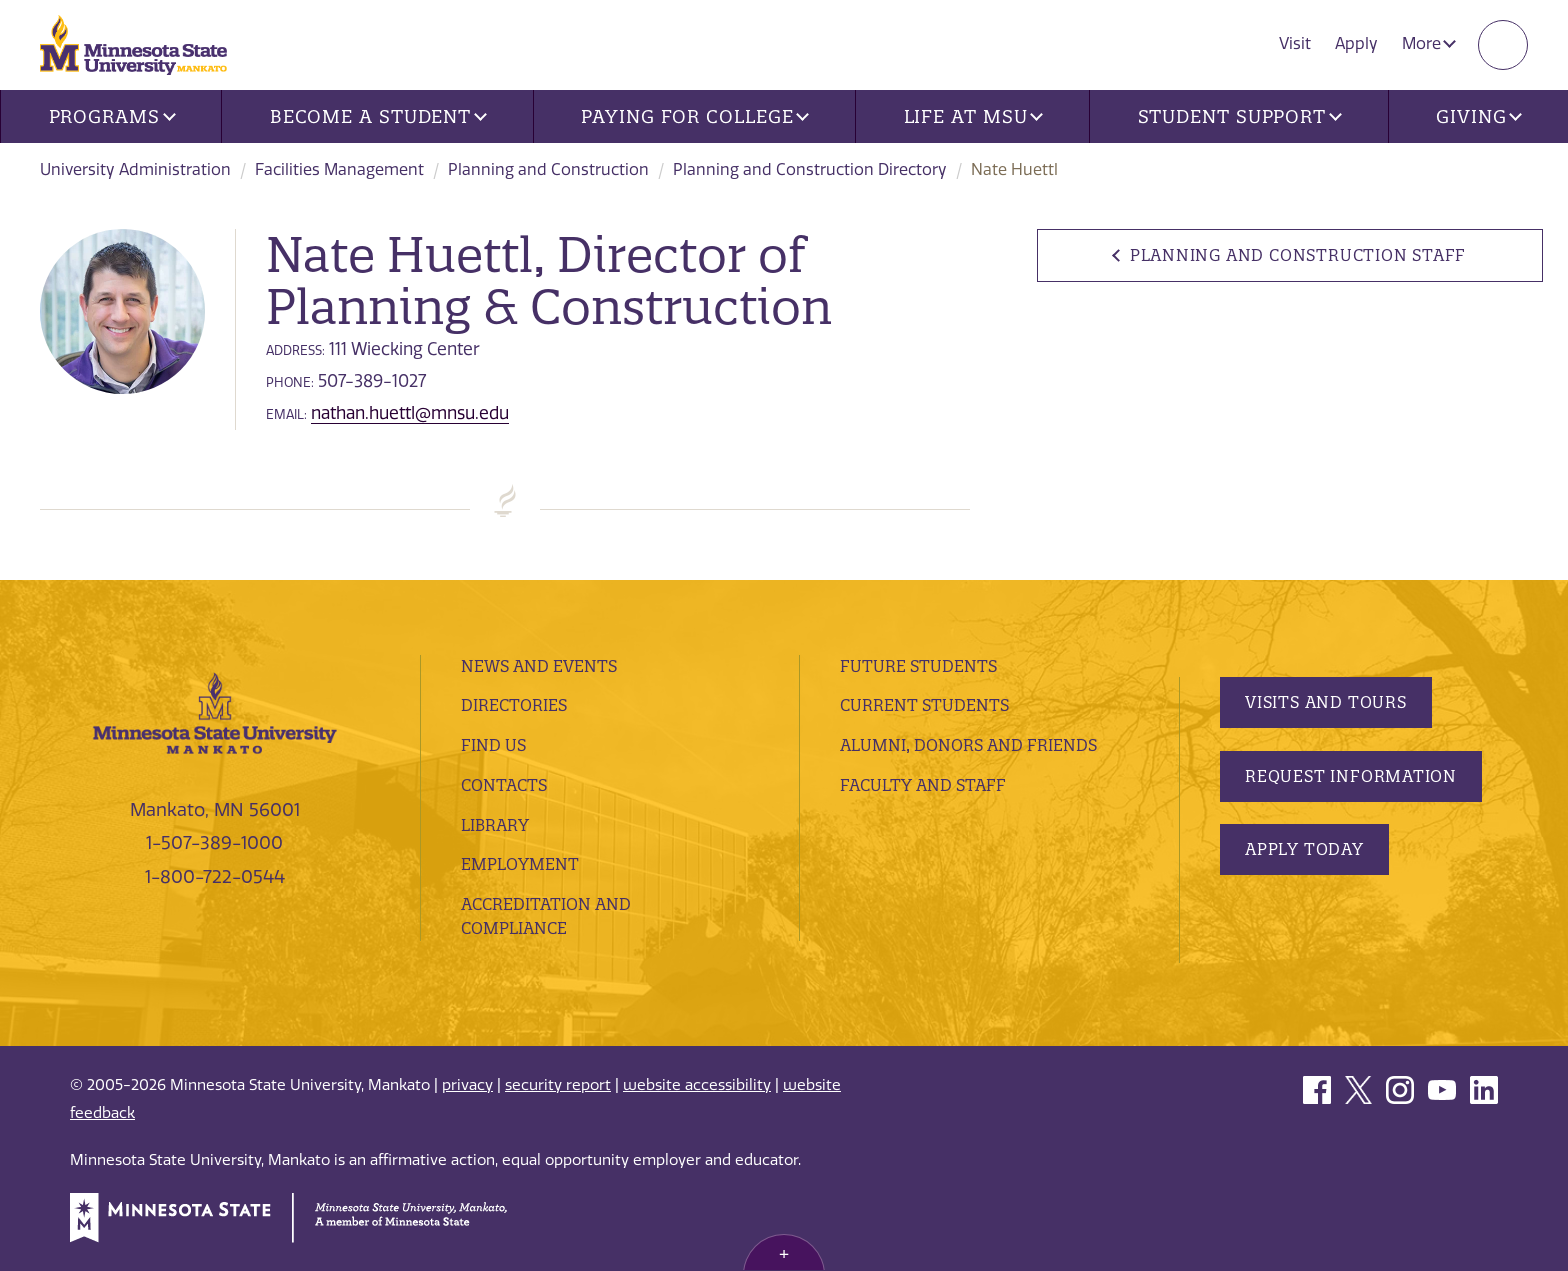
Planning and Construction (548, 169)
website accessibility (697, 1085)
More (1429, 43)
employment (520, 864)
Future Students (918, 666)
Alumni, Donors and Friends (968, 745)
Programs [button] (112, 116)
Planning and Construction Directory (810, 169)
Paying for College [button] (695, 116)
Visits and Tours (1326, 702)
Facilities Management (339, 169)
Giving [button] (1479, 116)
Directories (514, 705)
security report (558, 1085)
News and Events (539, 666)
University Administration (135, 169)
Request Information (1351, 776)
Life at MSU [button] (974, 116)
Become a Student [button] (378, 116)
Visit (1295, 43)
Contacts (504, 785)
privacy (467, 1085)
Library (495, 825)
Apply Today (1304, 849)
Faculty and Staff (923, 785)
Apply (1356, 43)
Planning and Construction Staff (1298, 255)
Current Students (924, 705)
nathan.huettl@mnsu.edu (410, 413)
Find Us (493, 745)
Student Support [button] (1240, 116)
